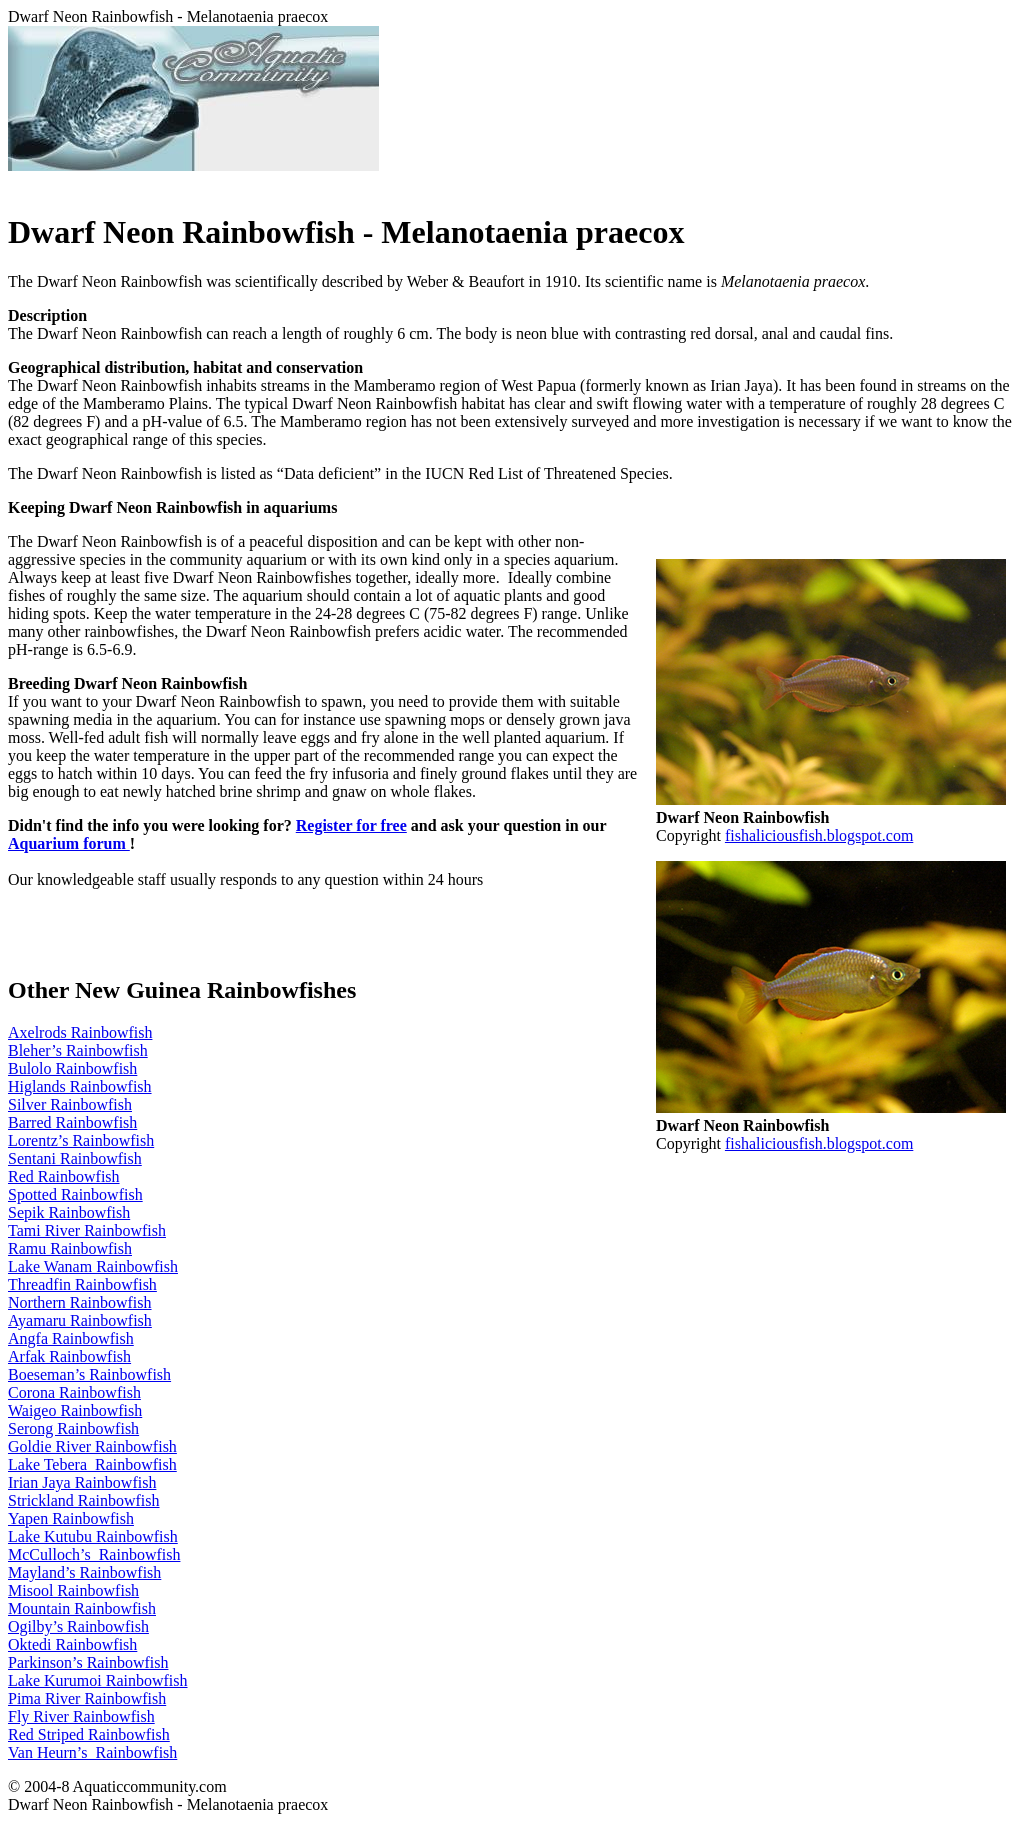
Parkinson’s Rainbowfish (88, 1662)
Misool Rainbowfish (73, 1590)
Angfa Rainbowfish (71, 1338)
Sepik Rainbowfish (69, 1212)
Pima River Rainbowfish (87, 1698)
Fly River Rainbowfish (81, 1716)
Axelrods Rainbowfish (80, 1032)
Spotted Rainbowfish (75, 1194)
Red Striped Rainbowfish (89, 1734)
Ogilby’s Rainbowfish (78, 1626)
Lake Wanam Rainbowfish (93, 1266)
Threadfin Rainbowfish (82, 1284)
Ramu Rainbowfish (70, 1248)
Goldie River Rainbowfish (92, 1446)
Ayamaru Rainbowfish (80, 1320)
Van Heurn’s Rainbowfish (92, 1752)
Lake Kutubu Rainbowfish (93, 1536)
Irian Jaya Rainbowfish (82, 1482)
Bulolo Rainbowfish (72, 1068)
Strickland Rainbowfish (84, 1500)
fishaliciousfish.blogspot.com (819, 835)
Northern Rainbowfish (80, 1302)
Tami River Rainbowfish (87, 1230)
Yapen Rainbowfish (71, 1518)
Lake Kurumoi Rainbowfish (98, 1680)
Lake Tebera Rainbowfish (92, 1464)
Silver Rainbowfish (70, 1104)
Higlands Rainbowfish (80, 1086)
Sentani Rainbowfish (75, 1158)
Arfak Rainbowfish (69, 1356)
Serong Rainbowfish (73, 1428)
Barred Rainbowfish (72, 1122)
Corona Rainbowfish (74, 1392)
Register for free (351, 825)
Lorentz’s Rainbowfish (81, 1140)
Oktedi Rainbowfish (72, 1644)
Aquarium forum (69, 843)
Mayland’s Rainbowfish (84, 1572)
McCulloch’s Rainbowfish (94, 1554)
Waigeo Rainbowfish (75, 1410)
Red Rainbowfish (64, 1176)
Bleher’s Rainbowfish (78, 1050)
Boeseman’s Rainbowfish (89, 1374)
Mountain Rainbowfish (82, 1608)
